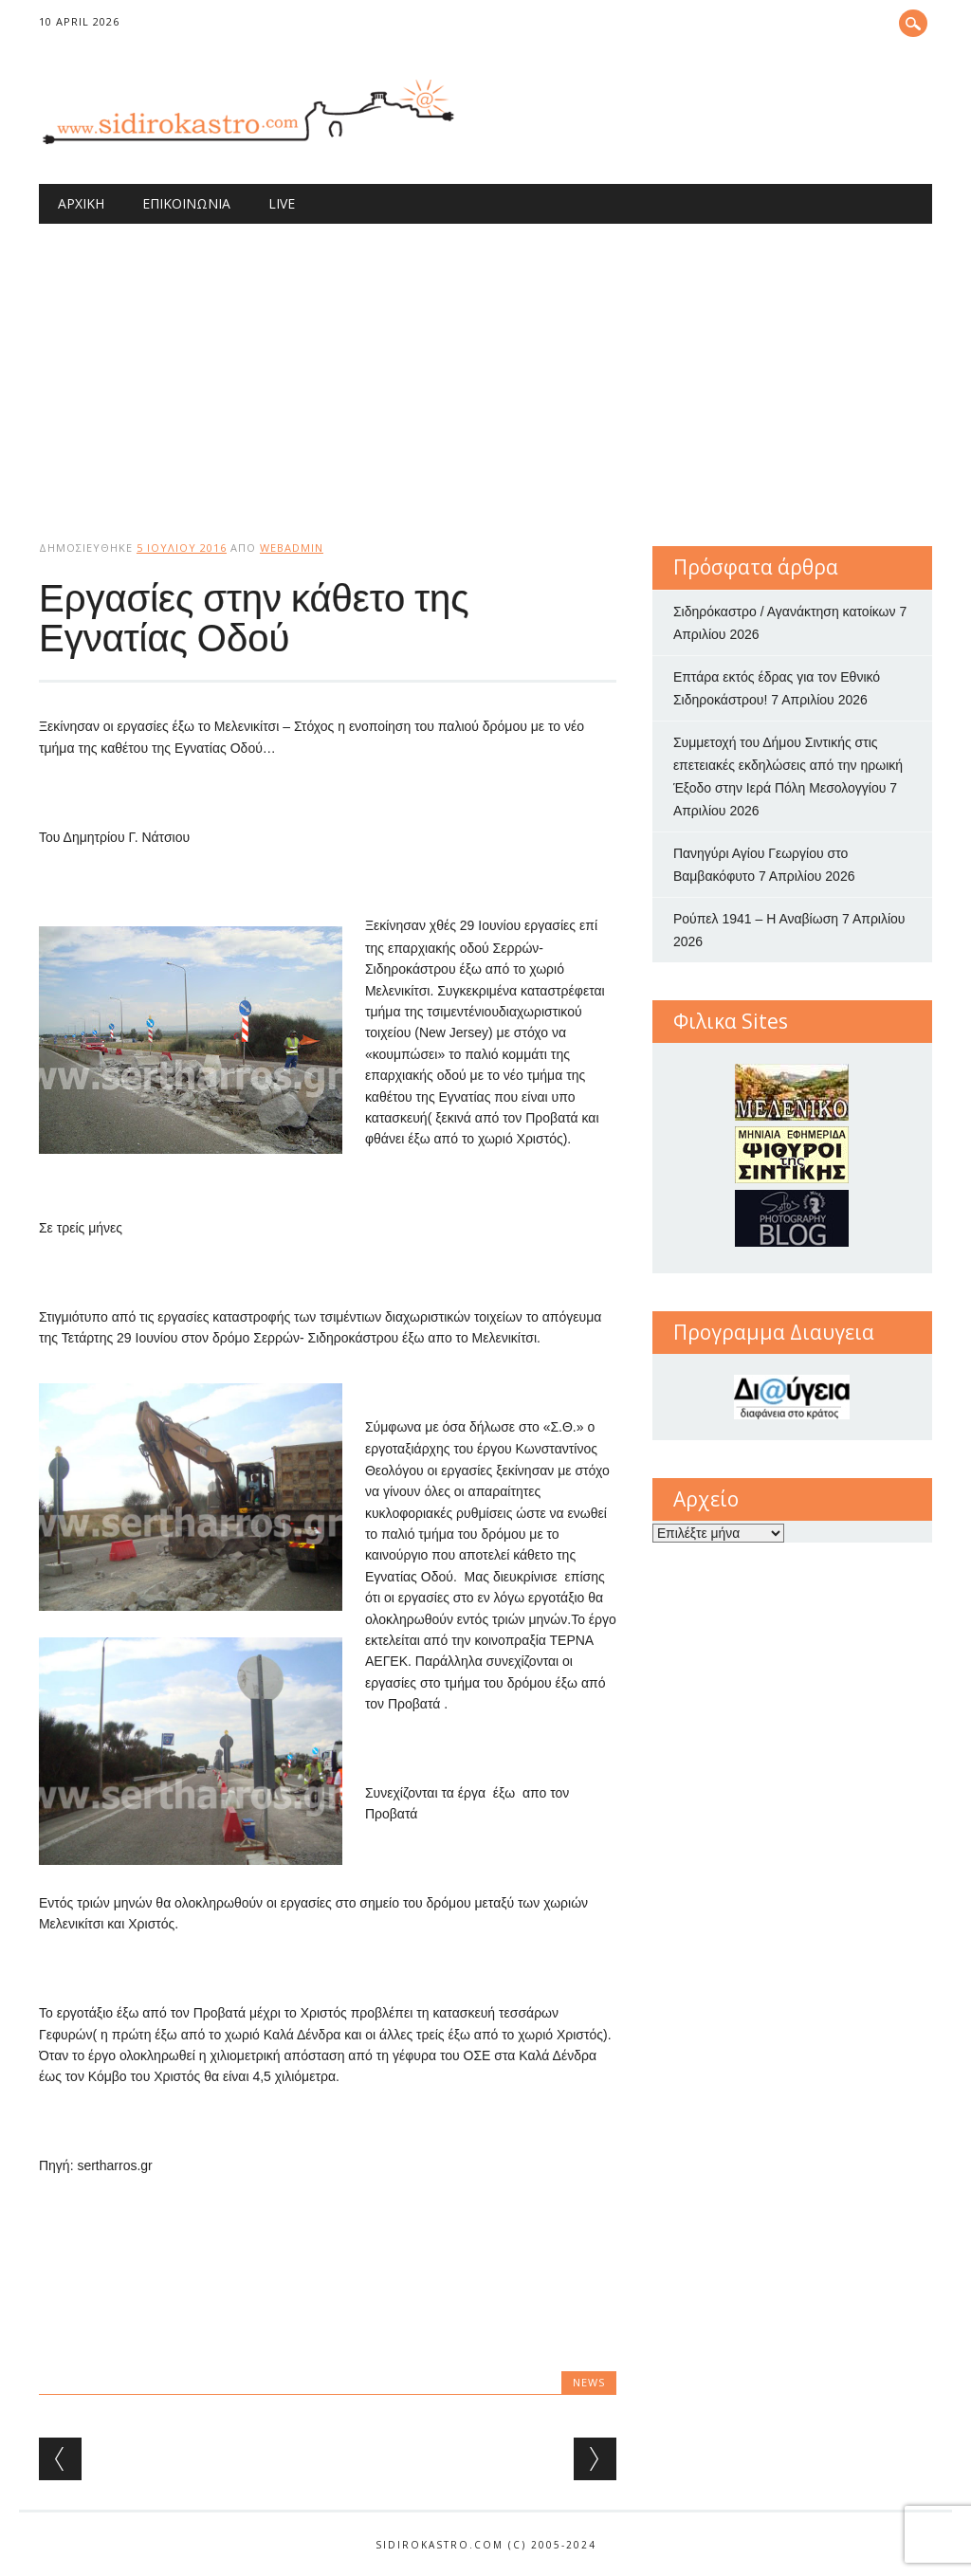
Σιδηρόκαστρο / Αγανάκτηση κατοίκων (784, 611)
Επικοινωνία (186, 203)
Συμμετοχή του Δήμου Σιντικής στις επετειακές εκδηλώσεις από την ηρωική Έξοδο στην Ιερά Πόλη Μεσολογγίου (788, 765)
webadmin (291, 547)
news (589, 2382)
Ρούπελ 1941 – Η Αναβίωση (755, 918)
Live (281, 203)
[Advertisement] (485, 366)
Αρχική (81, 203)
